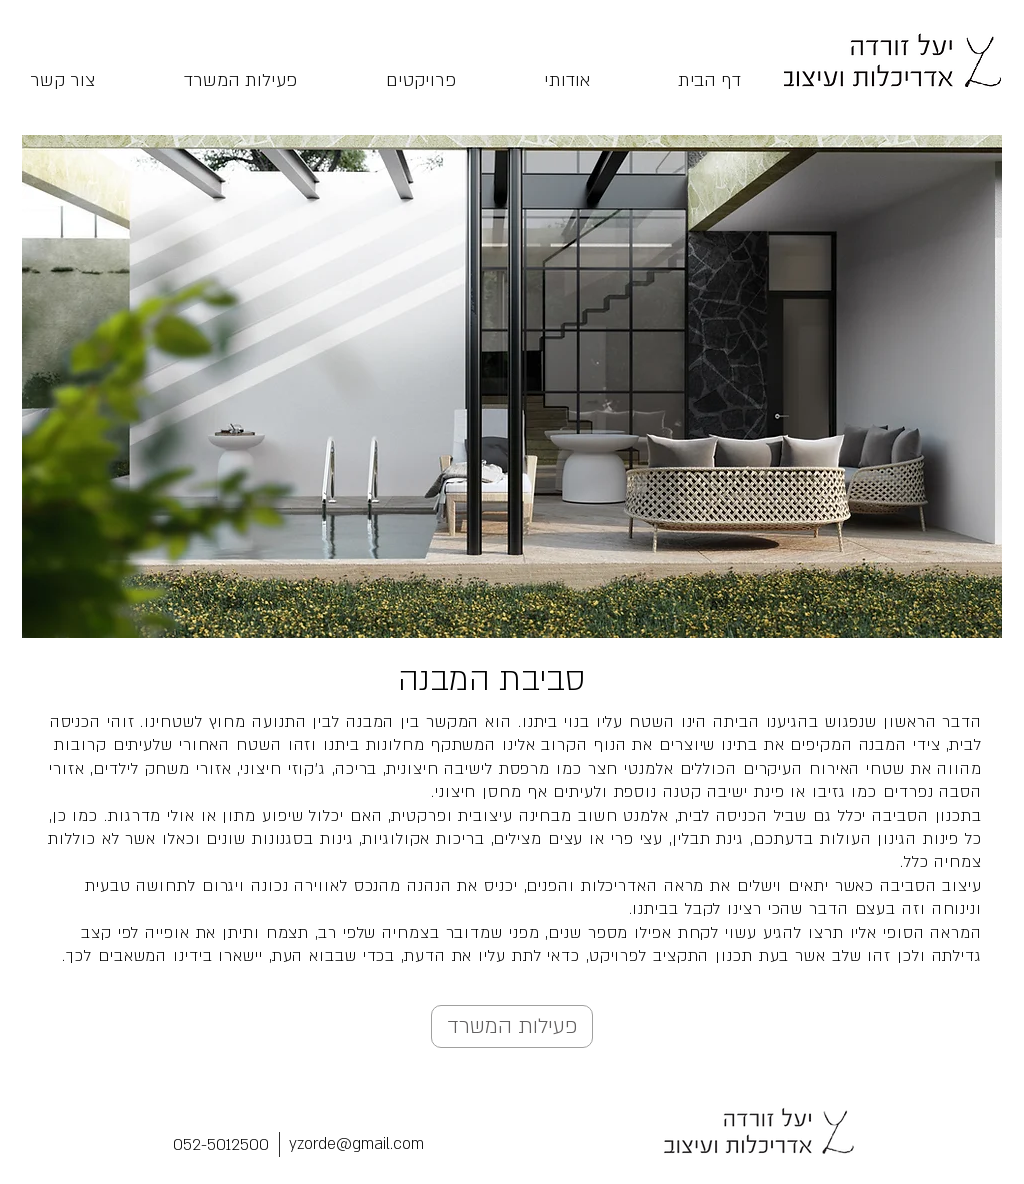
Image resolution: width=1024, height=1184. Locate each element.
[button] (512, 386)
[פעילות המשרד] (512, 1026)
